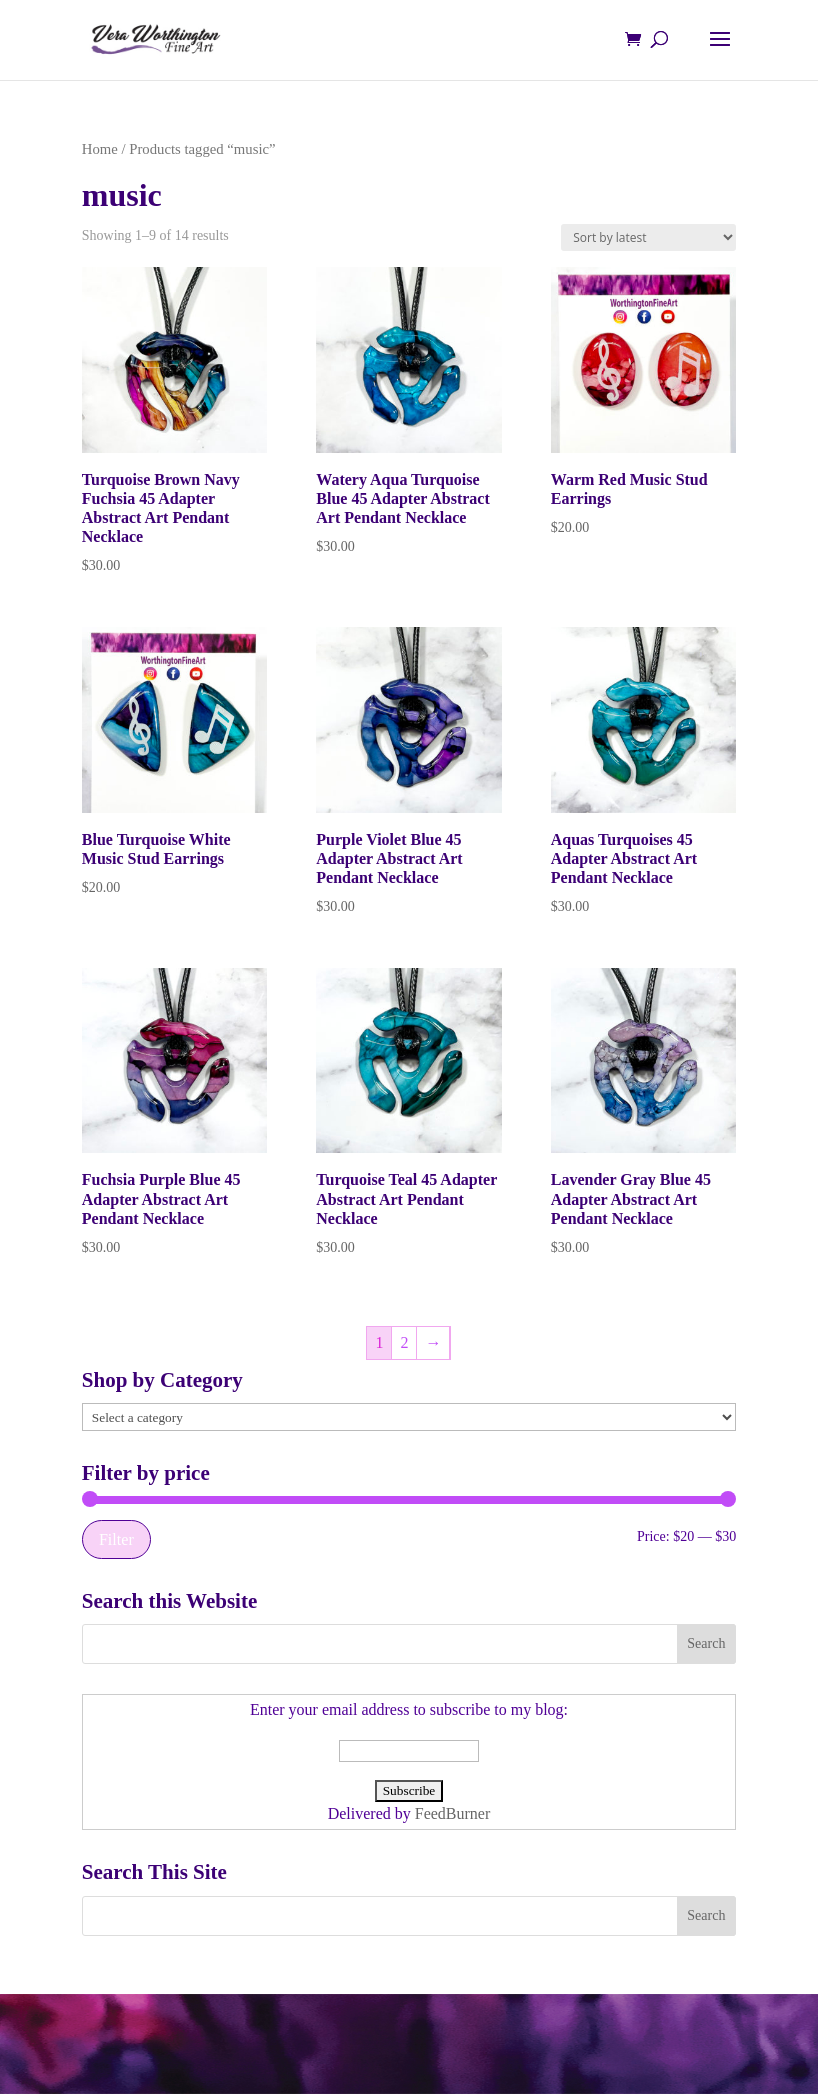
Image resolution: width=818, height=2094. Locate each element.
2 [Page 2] (404, 1342)
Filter (116, 1539)
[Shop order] (648, 237)
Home (100, 149)
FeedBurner (453, 1813)
